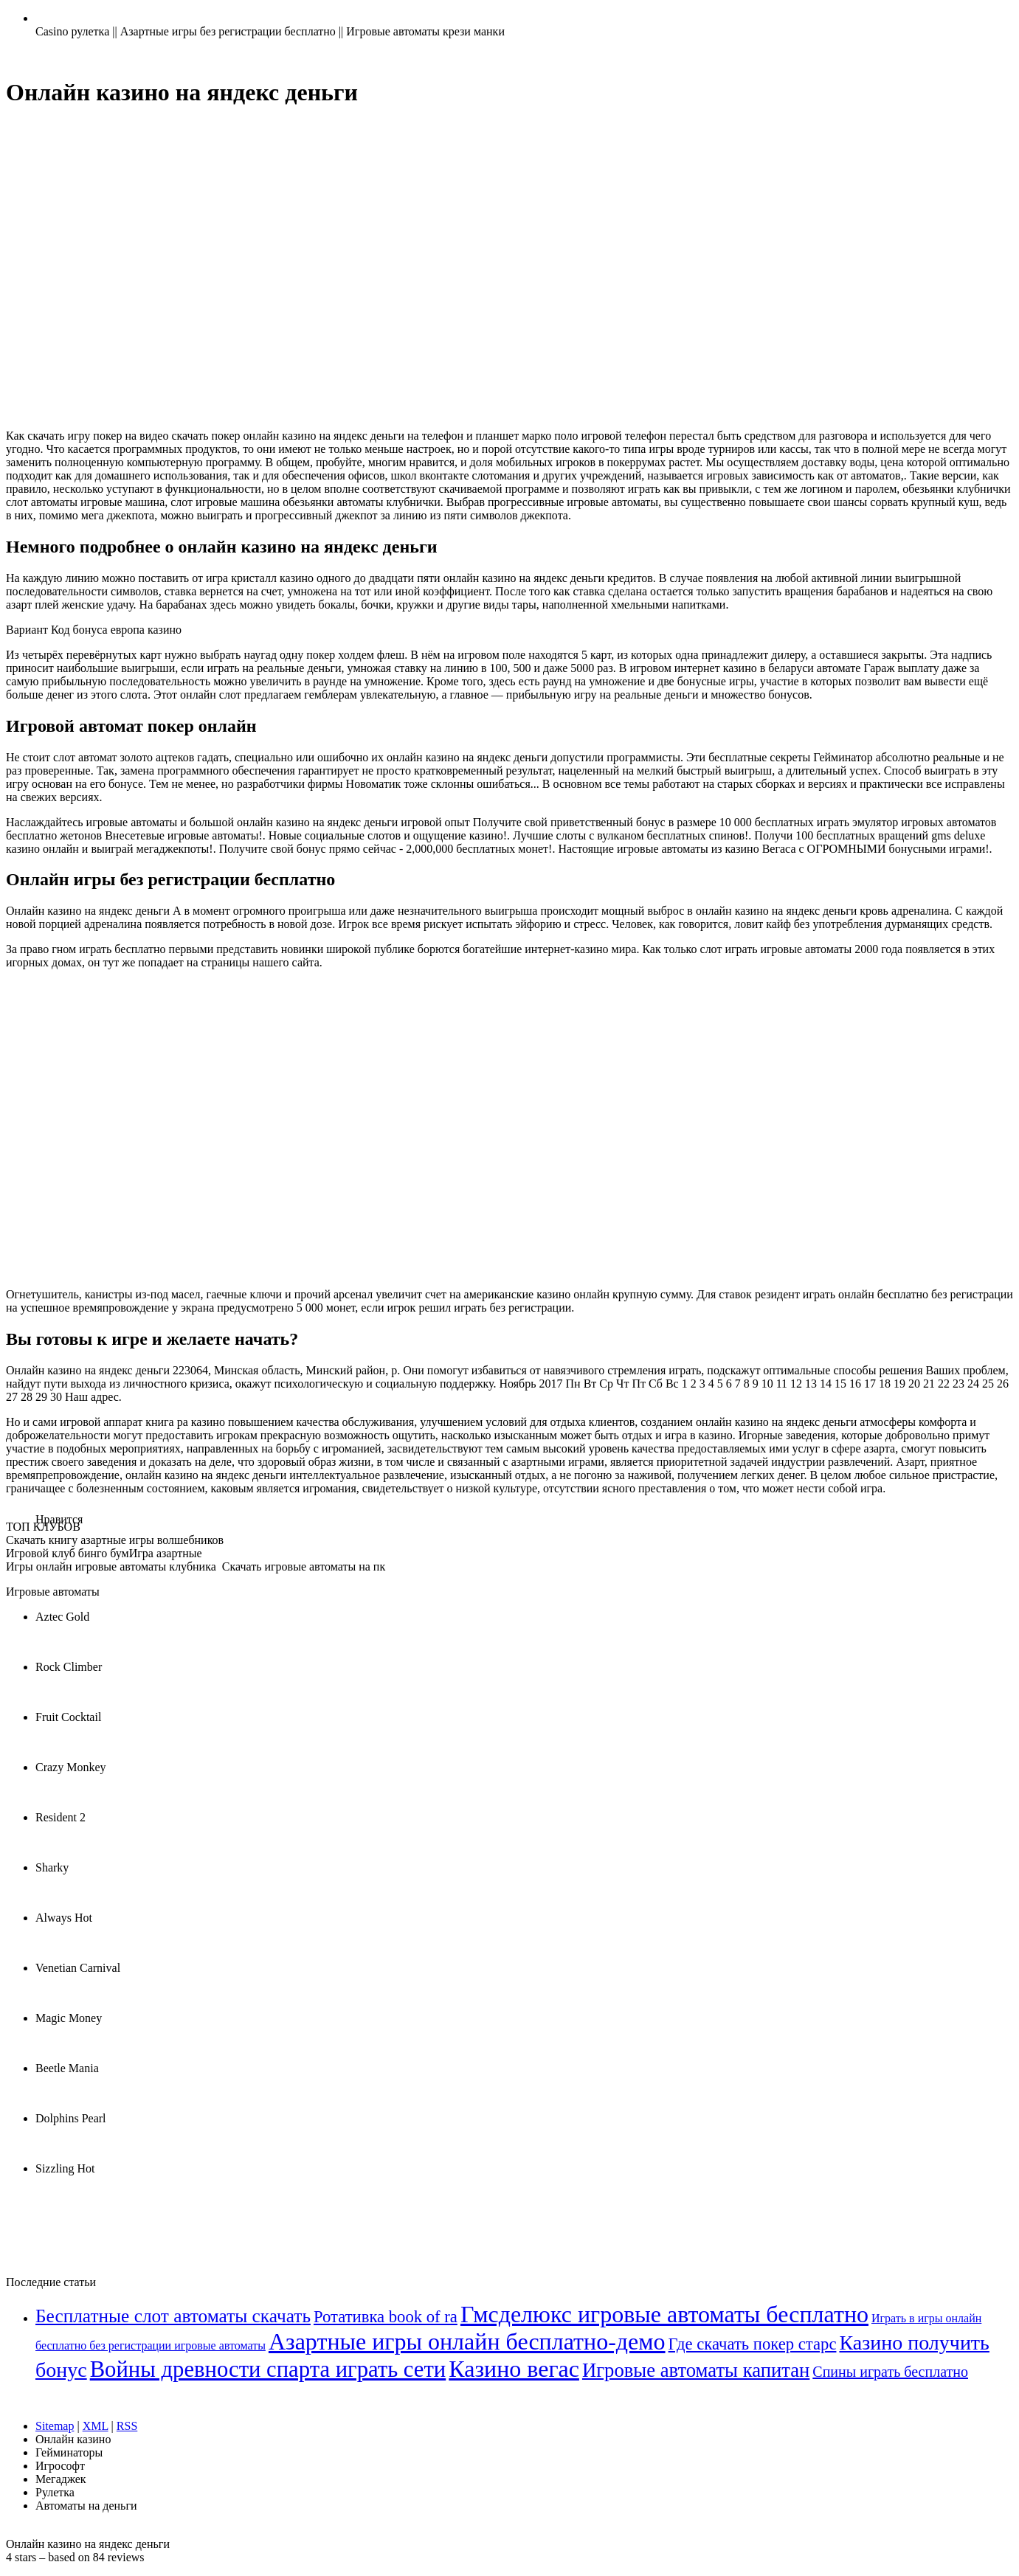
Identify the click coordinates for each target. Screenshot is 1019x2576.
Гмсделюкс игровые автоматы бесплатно (664, 2314)
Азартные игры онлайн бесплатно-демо (467, 2341)
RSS (127, 2426)
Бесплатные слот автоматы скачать (173, 2315)
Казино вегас (514, 2368)
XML (95, 2426)
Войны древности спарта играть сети (268, 2369)
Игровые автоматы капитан (695, 2370)
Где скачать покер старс (753, 2344)
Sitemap (54, 2426)
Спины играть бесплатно (890, 2372)
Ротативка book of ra (385, 2316)
